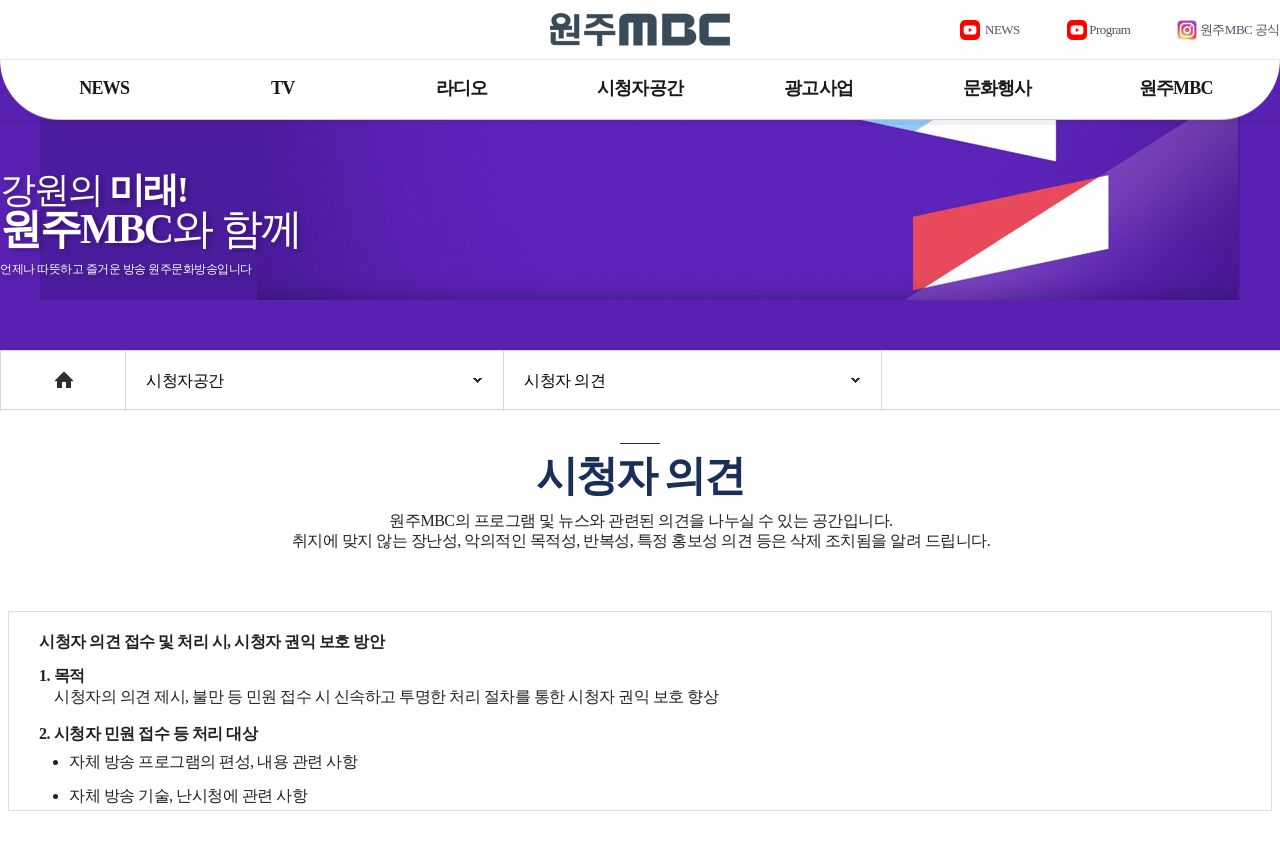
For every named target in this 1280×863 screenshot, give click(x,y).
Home (19, 370)
